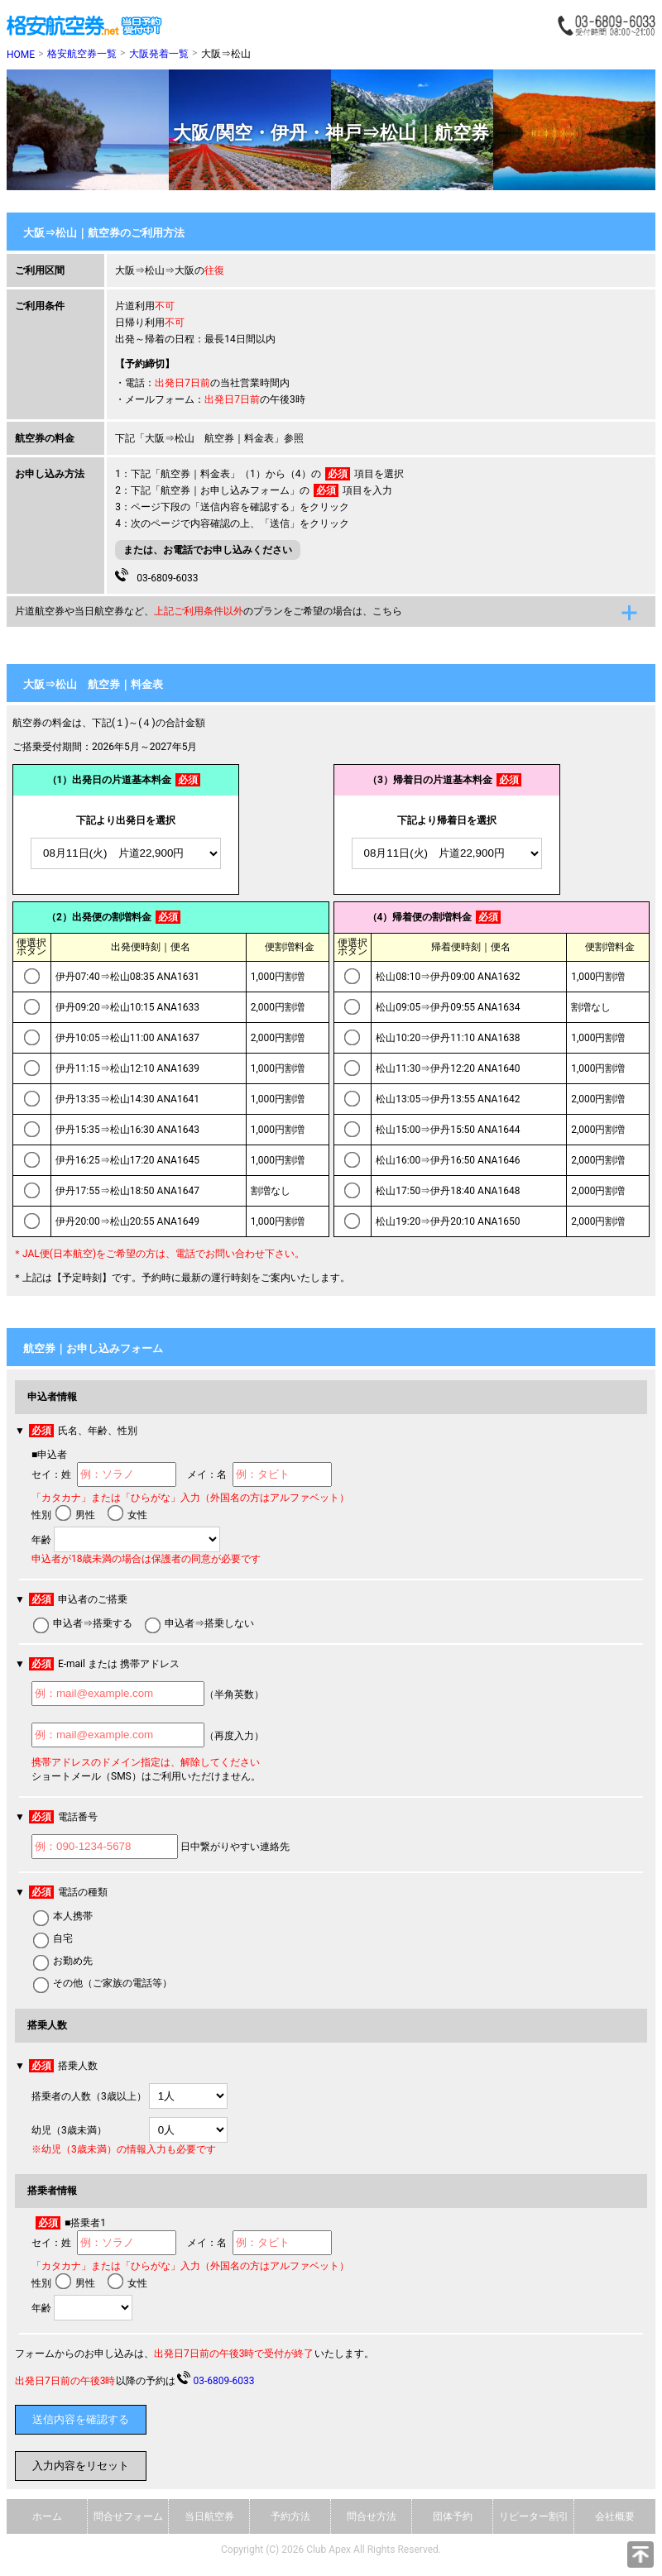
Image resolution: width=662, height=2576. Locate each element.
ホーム (47, 2516)
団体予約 (453, 2516)
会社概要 (615, 2516)
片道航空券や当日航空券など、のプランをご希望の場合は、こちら (208, 611)
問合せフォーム (128, 2516)
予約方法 (290, 2516)
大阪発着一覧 (159, 54)
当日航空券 (209, 2516)
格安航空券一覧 (82, 54)
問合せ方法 (371, 2516)
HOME (21, 54)
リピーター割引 (533, 2516)
